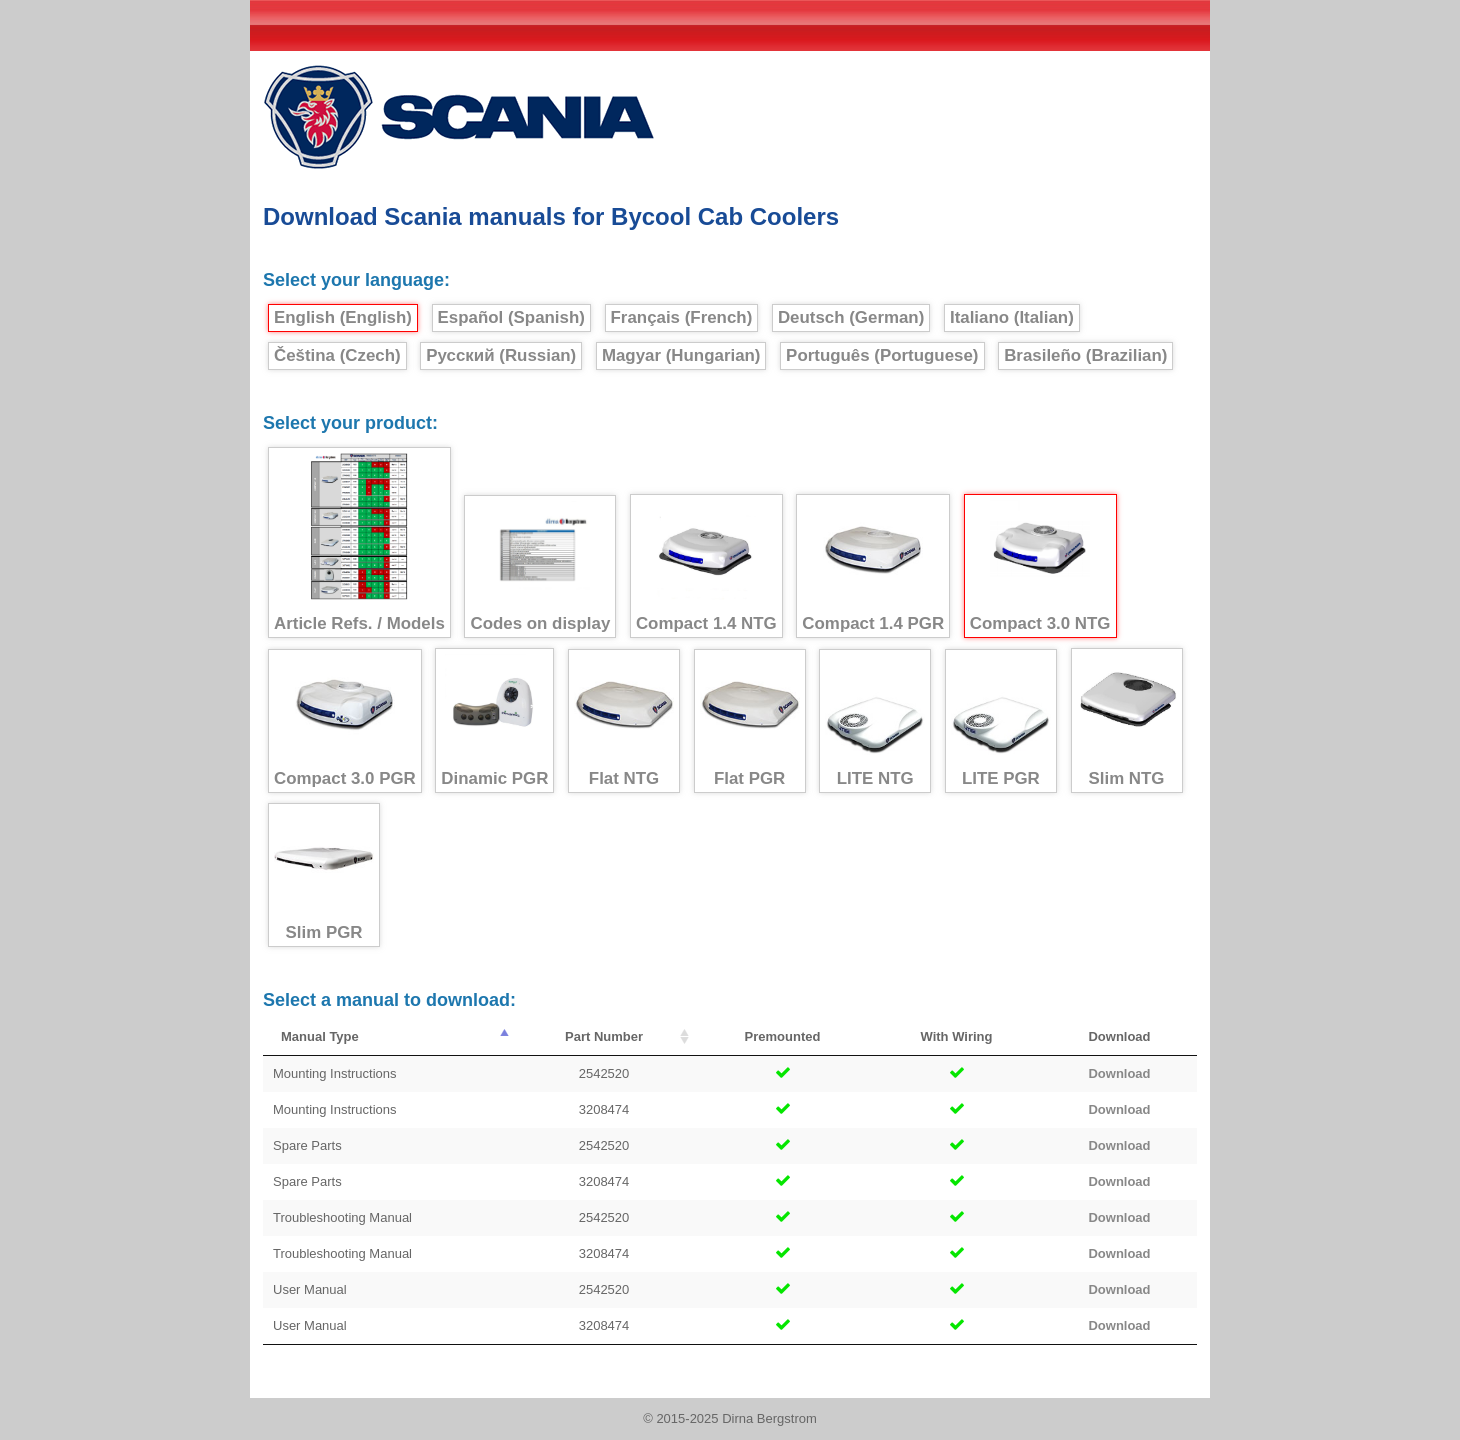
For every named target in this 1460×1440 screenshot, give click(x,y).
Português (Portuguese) (882, 355)
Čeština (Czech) (337, 355)
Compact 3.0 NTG (1040, 566)
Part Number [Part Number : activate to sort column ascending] (604, 1036)
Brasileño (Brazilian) (1085, 355)
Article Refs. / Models (359, 543)
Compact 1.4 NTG (706, 566)
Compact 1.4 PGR (873, 566)
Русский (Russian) (501, 355)
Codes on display (540, 567)
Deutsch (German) (851, 317)
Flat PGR (750, 721)
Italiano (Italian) (1012, 317)
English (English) (343, 317)
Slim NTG (1127, 721)
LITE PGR (1001, 721)
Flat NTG (624, 721)
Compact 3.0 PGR (345, 721)
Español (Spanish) (511, 317)
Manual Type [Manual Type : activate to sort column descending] (320, 1036)
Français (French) (682, 317)
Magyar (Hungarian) (681, 355)
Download (1119, 1073)
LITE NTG (875, 721)
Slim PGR (324, 875)
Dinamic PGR (494, 721)
